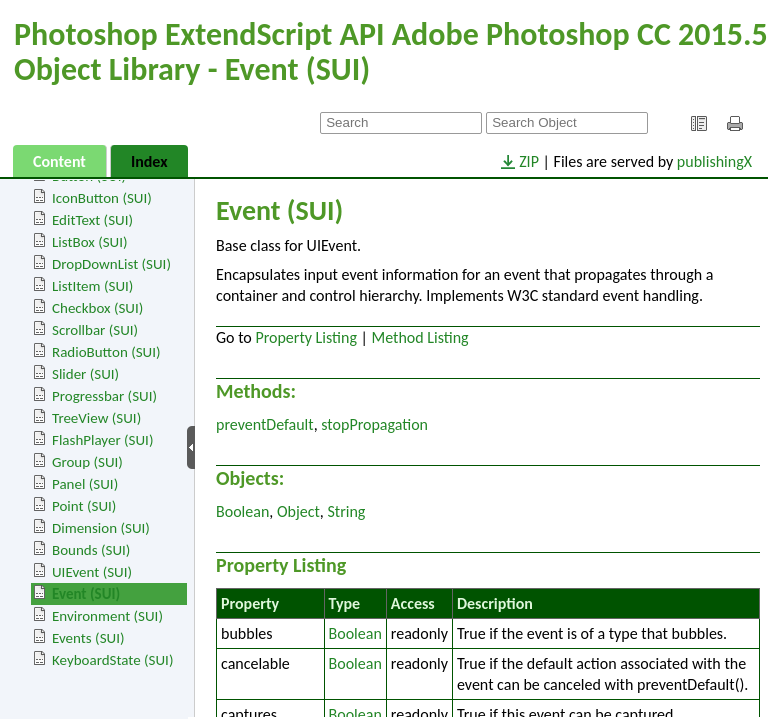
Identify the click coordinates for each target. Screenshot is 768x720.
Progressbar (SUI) (104, 396)
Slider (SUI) (85, 374)
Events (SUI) (88, 638)
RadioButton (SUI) (106, 352)
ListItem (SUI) (92, 286)
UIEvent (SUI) (92, 572)
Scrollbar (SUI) (95, 330)
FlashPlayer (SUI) (102, 440)
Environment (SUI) (107, 616)
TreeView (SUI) (96, 418)
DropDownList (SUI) (111, 264)
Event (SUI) (86, 594)
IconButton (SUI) (102, 198)
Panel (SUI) (85, 484)
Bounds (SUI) (91, 550)
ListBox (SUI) (90, 242)
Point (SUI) (84, 506)
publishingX (714, 161)
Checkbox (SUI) (97, 308)
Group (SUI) (87, 462)
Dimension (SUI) (101, 528)
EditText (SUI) (92, 220)
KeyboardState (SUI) (112, 660)
